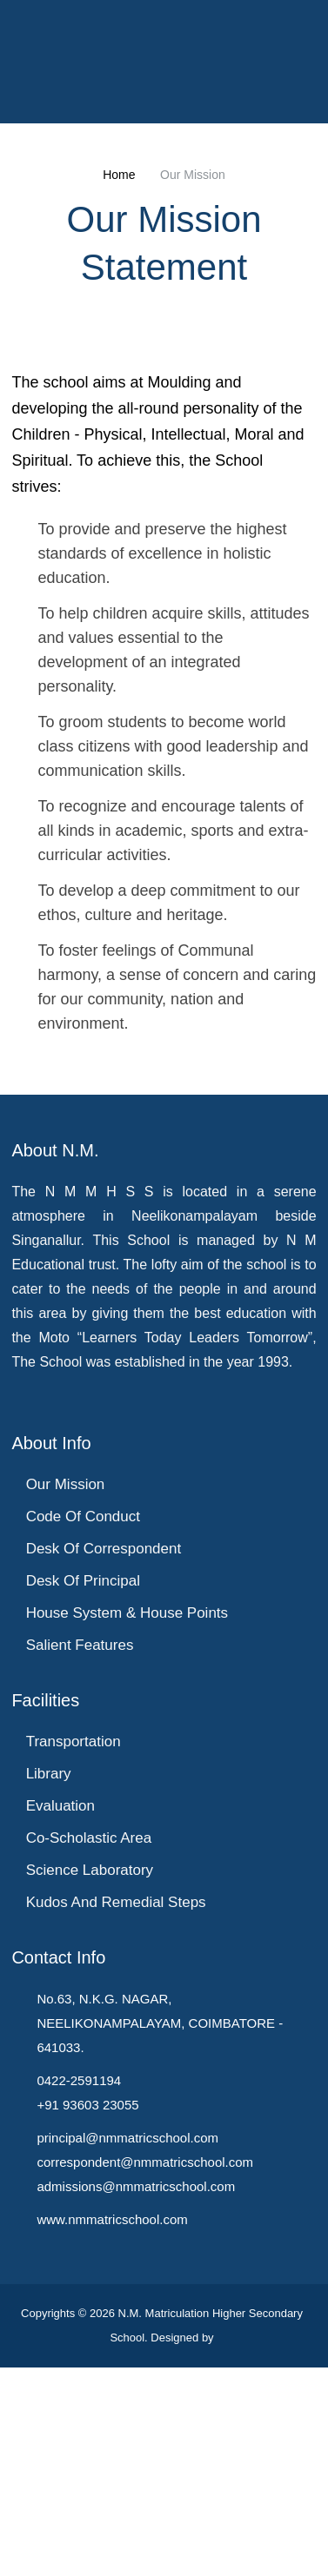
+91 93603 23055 (86, 2315)
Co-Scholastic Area (89, 2070)
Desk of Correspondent (103, 1775)
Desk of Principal (81, 1808)
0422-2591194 (77, 2291)
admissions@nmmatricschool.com (137, 2397)
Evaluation (59, 2037)
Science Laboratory (89, 2103)
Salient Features (78, 1874)
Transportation (74, 1971)
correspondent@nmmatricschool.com (146, 2373)
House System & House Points (125, 1841)
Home (120, 175)
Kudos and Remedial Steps (114, 2136)
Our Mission (65, 1709)
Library (48, 2004)
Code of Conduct (83, 1742)
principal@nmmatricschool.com (127, 2348)
